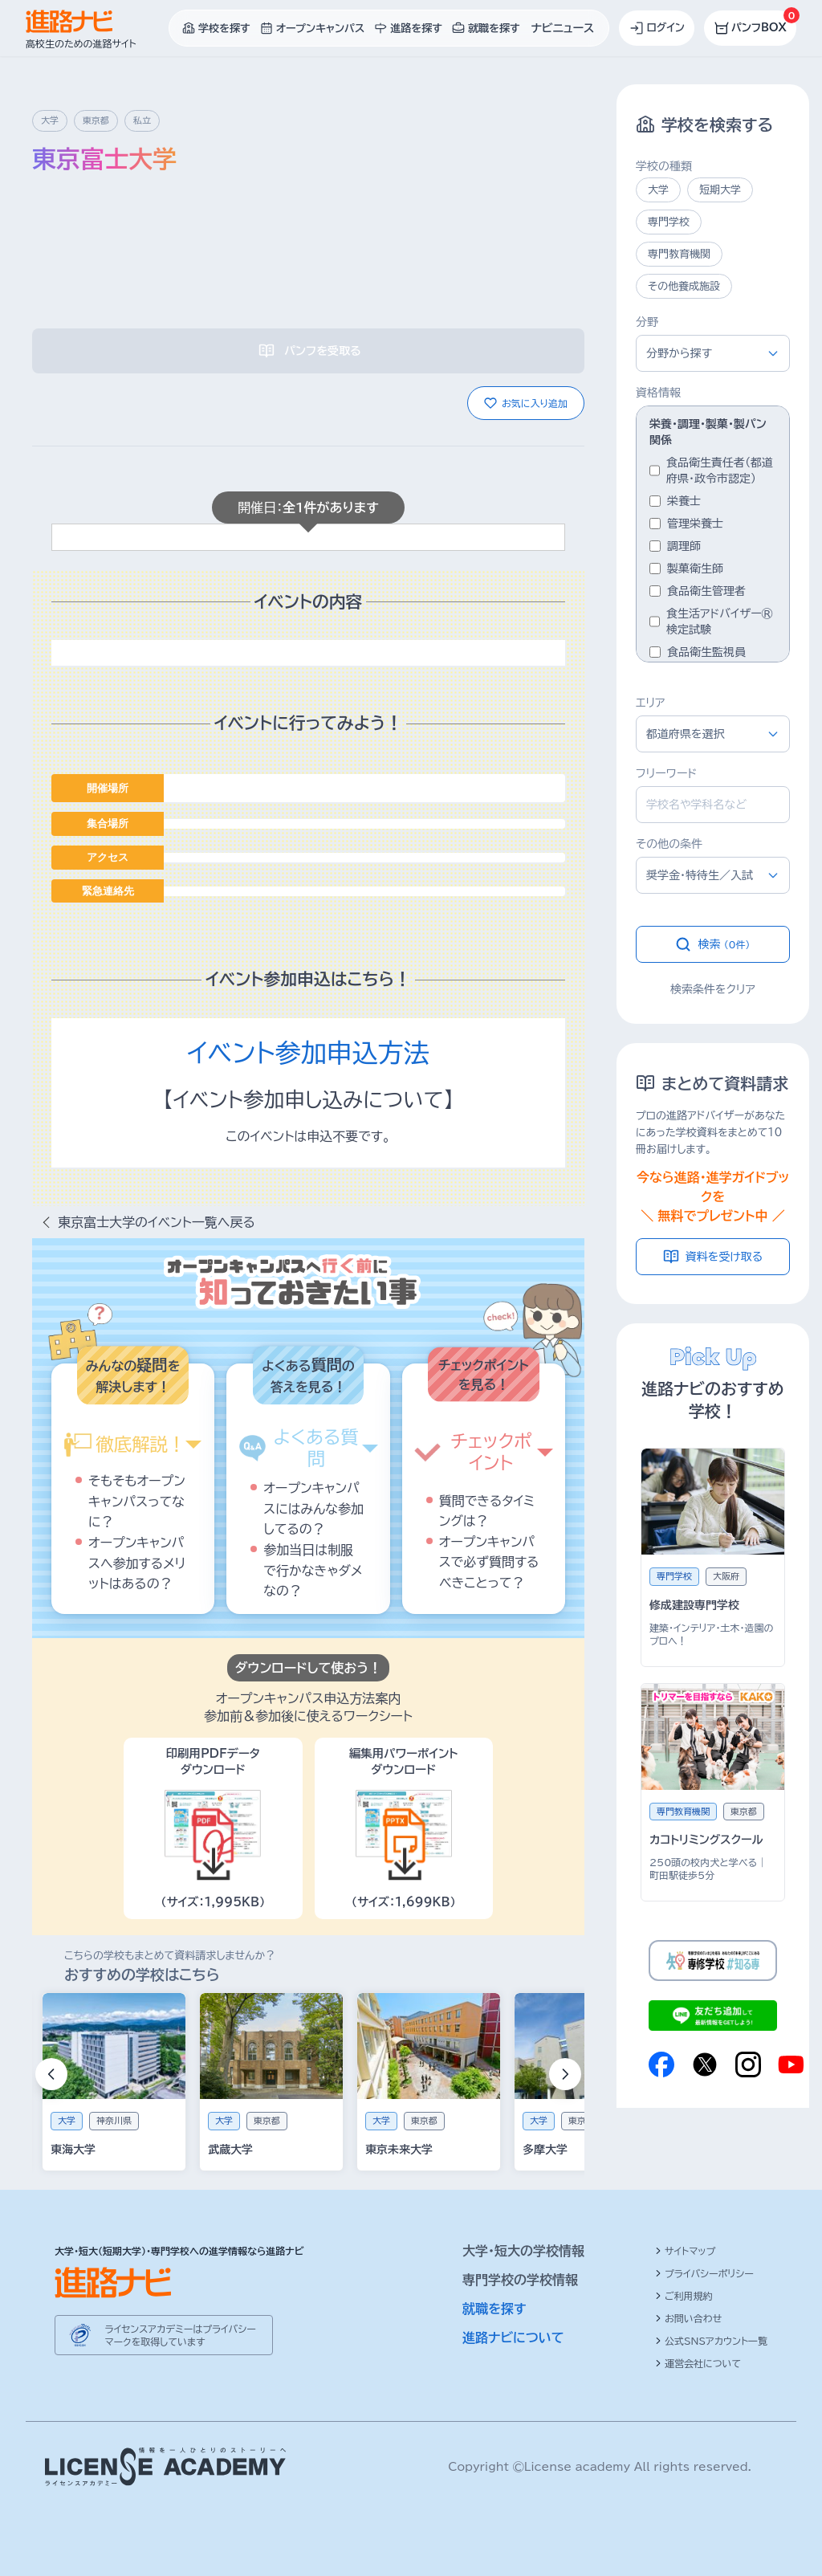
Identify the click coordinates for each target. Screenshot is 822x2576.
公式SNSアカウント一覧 (711, 2341)
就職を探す (494, 2308)
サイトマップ (685, 2251)
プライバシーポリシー (704, 2273)
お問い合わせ (688, 2318)
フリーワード (666, 773)
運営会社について (698, 2363)
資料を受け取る (713, 1257)
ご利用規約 (684, 2296)
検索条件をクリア (712, 989)
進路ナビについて (513, 2337)
